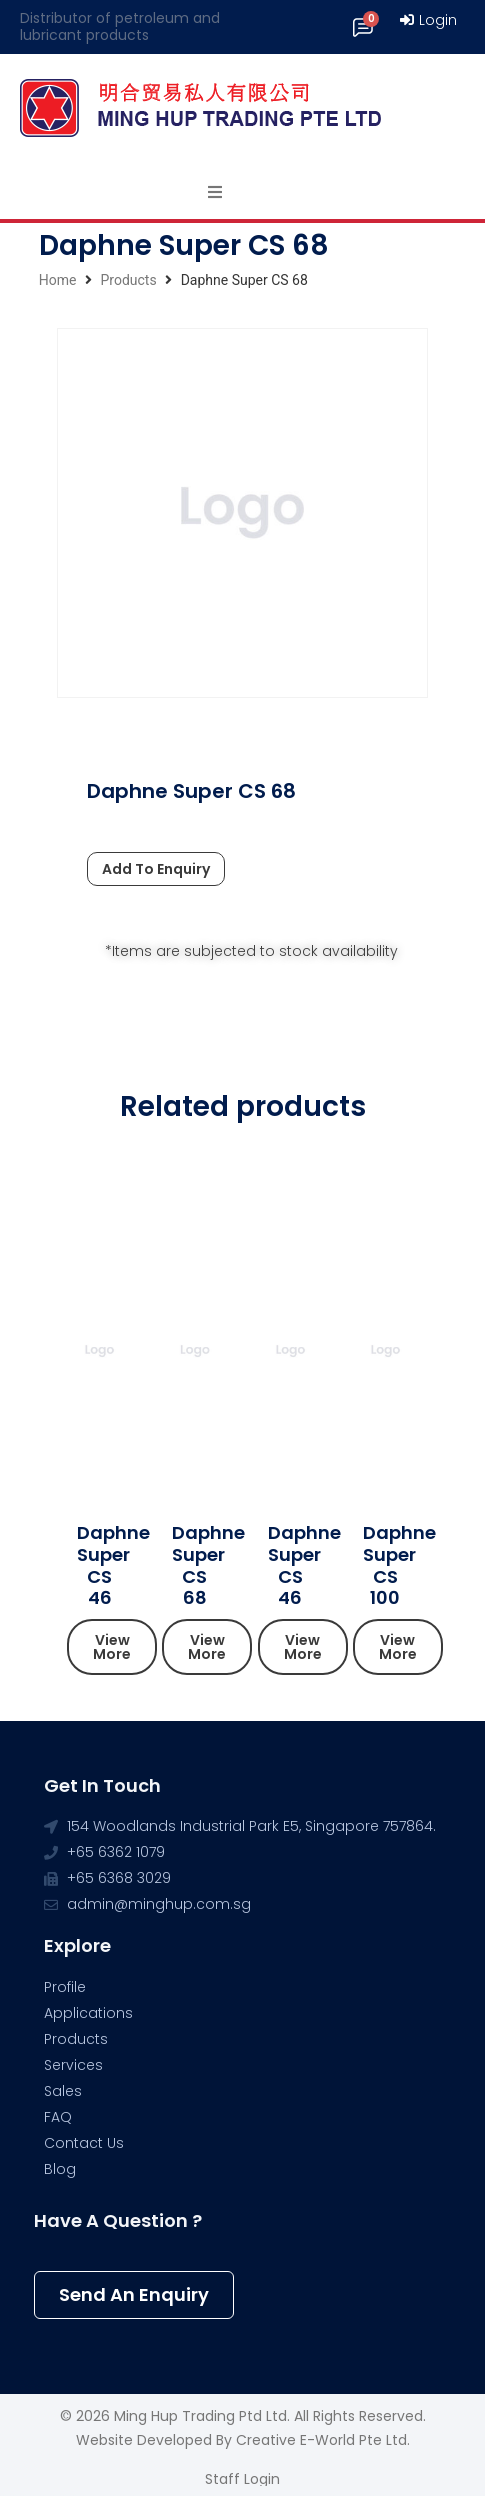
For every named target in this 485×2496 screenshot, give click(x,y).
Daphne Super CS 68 (208, 1565)
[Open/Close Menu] (215, 191)
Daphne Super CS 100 (399, 1565)
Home (58, 280)
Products (128, 280)
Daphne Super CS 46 (113, 1565)
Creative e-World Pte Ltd (321, 2440)
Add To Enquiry (156, 869)
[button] (112, 1647)
